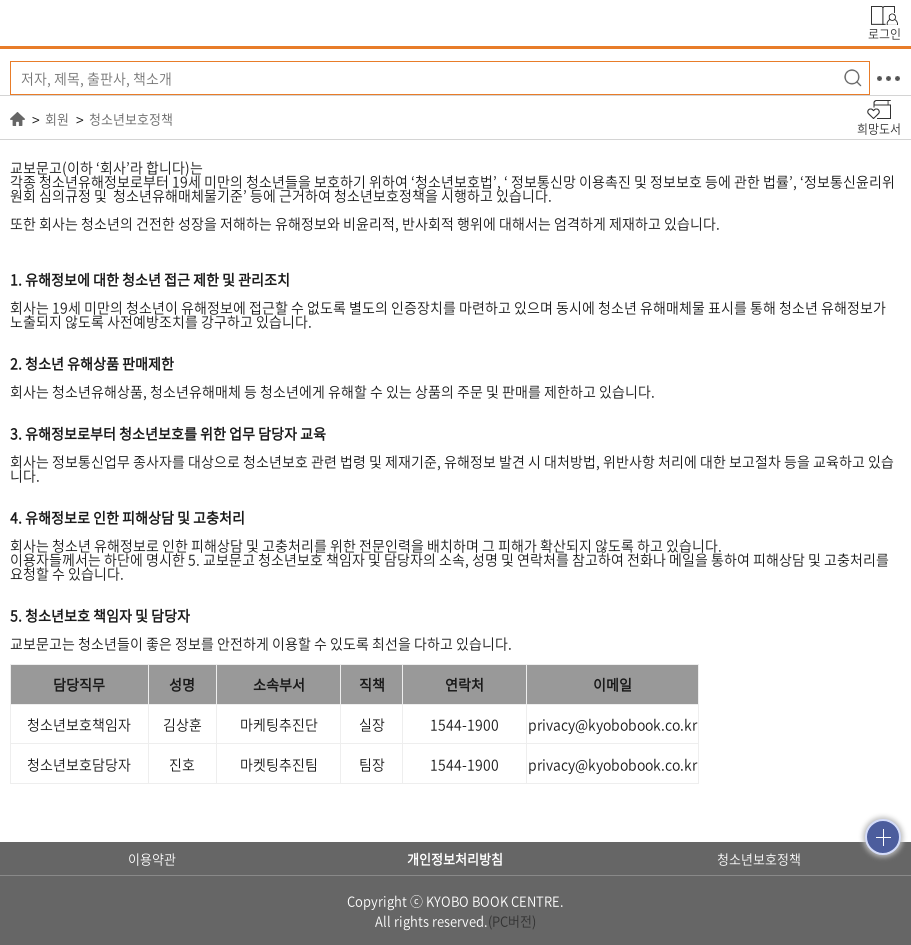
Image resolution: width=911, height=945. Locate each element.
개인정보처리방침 (455, 858)
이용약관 (152, 858)
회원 (57, 119)
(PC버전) (512, 920)
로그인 (884, 32)
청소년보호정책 (131, 119)
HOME (17, 119)
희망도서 (879, 128)
